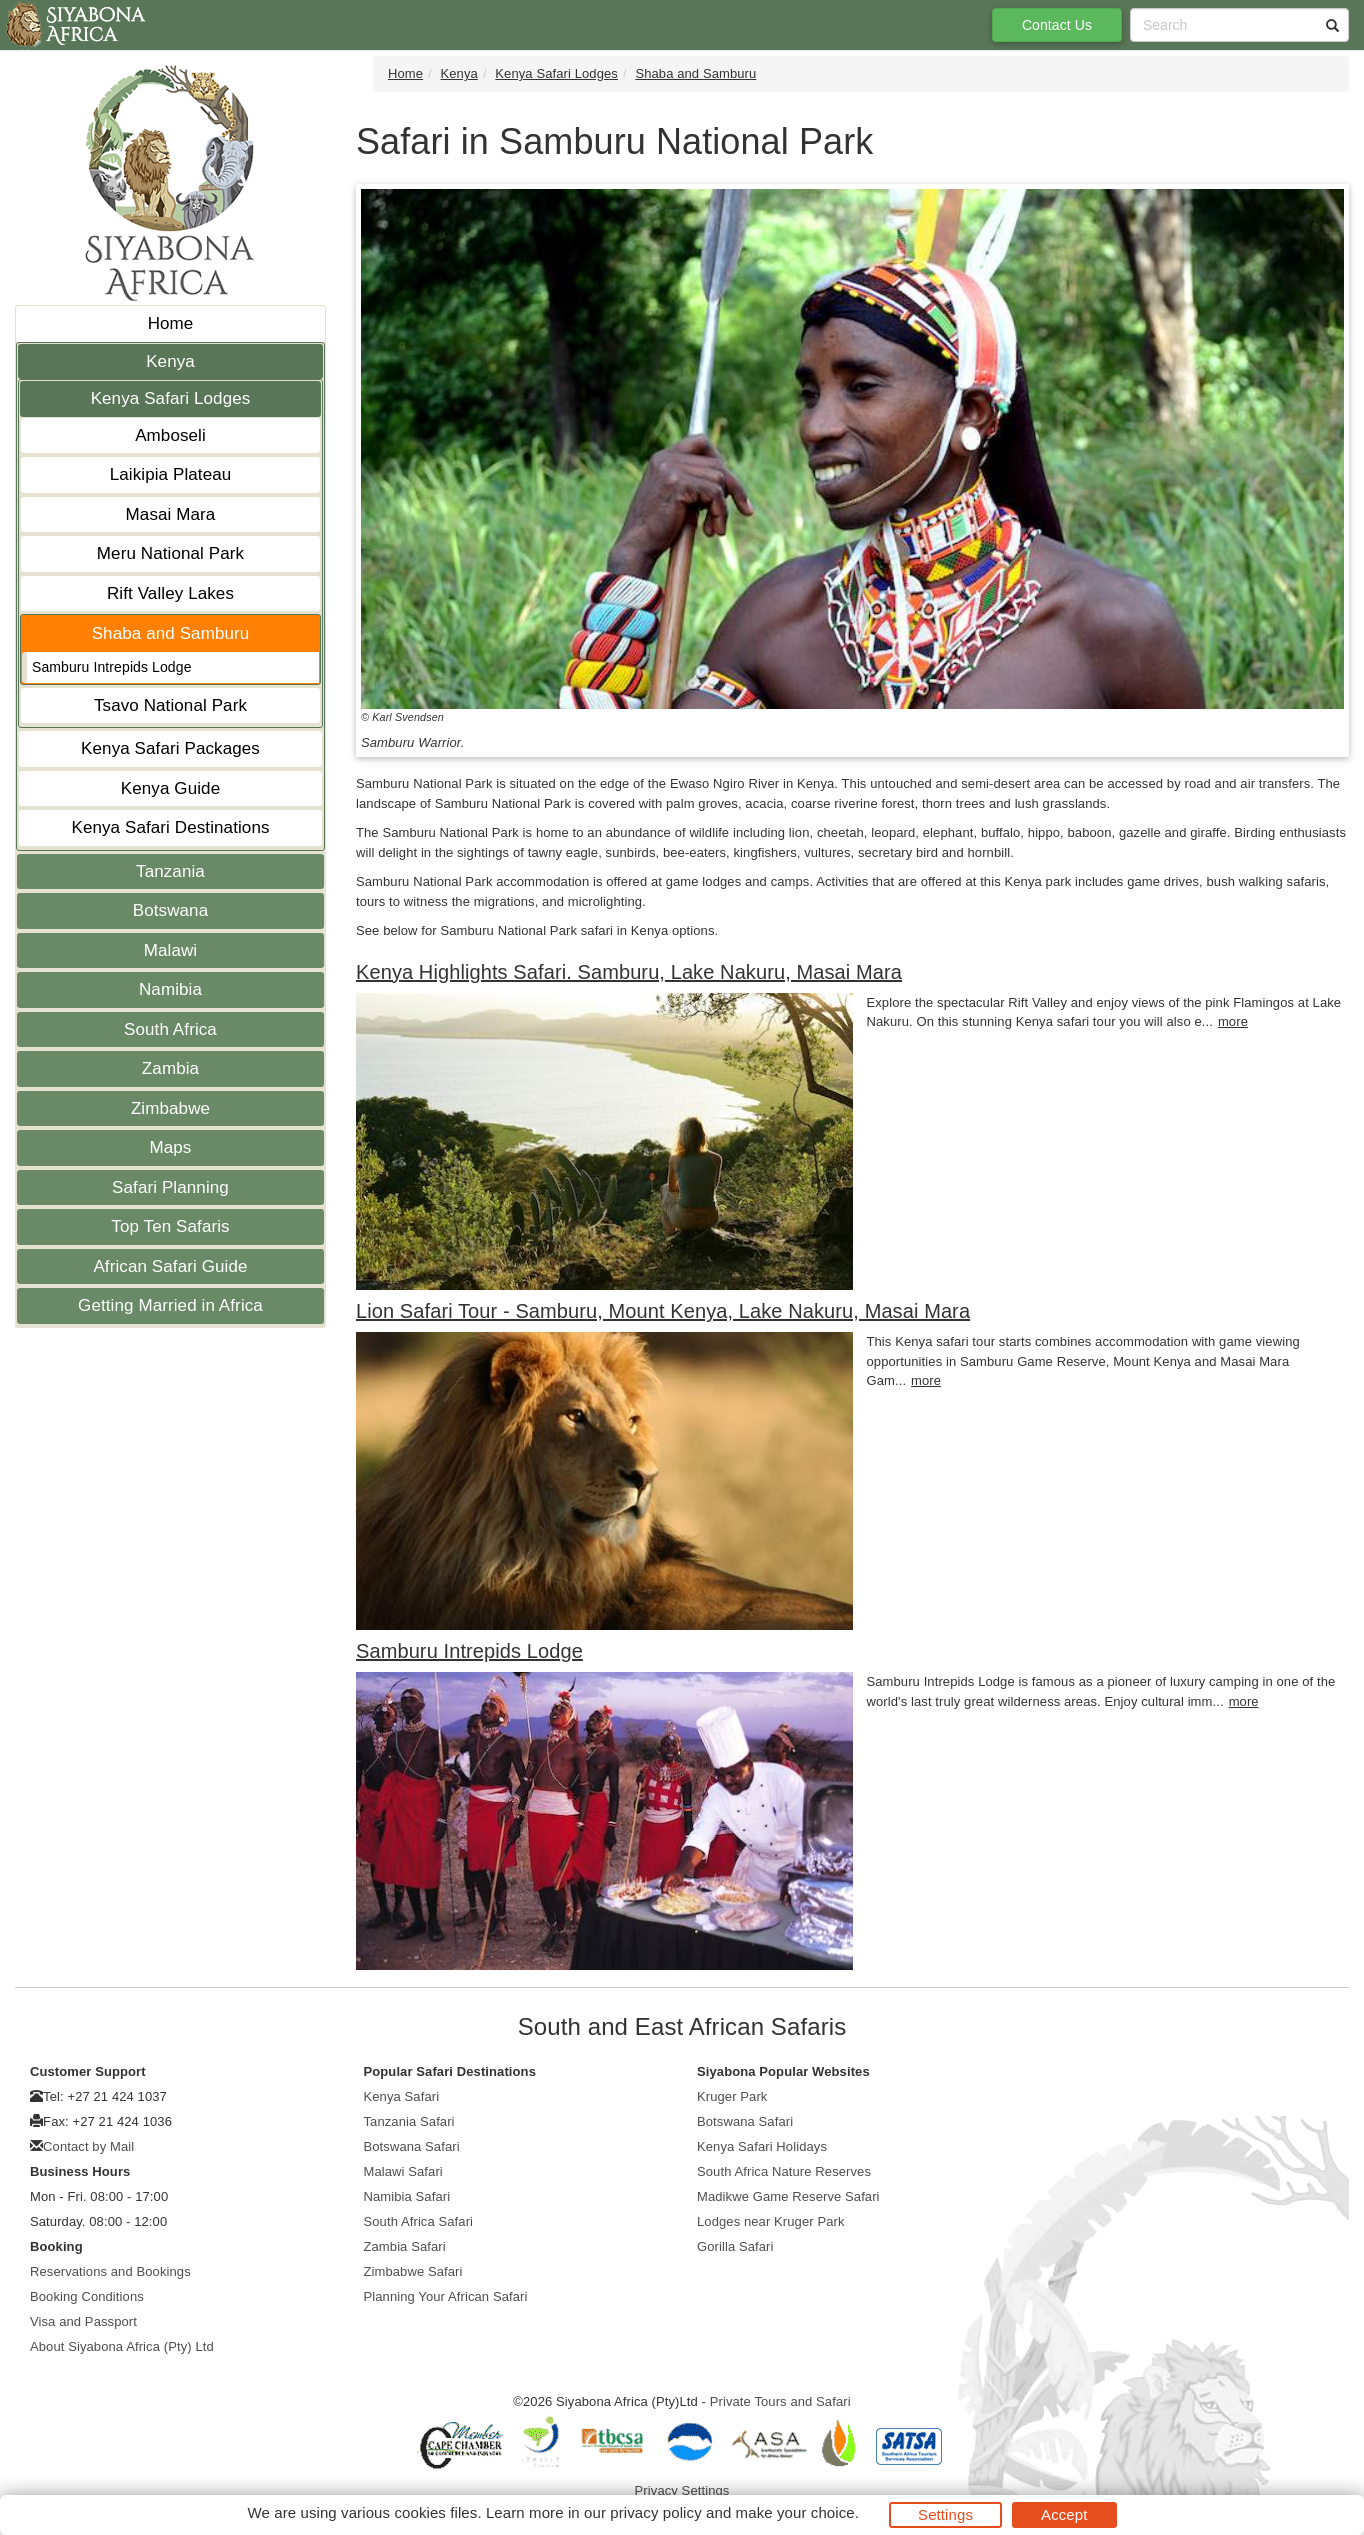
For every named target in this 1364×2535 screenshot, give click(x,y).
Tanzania (170, 871)
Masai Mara (171, 514)
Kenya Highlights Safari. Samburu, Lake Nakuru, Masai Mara (629, 972)
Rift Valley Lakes (170, 593)
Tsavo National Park (170, 705)
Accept (1064, 2514)
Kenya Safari (402, 2096)
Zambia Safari (405, 2246)
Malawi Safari (403, 2171)
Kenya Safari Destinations (170, 827)
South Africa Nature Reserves (784, 2171)
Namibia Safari (407, 2196)
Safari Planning (170, 1187)
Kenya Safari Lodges (171, 398)
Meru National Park (170, 553)
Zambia (170, 1068)
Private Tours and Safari (780, 2401)
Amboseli (170, 435)
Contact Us (1057, 25)
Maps (171, 1147)
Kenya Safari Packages (170, 748)
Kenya (170, 361)
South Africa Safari (419, 2221)
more (1233, 1021)
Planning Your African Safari (446, 2296)
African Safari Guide (170, 1266)
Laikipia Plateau (171, 474)
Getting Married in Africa (170, 1305)
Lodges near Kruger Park (771, 2221)
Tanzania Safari (409, 2121)
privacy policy (655, 2512)
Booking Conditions (87, 2296)
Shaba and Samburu (171, 633)
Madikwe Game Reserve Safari (788, 2196)
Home (171, 323)
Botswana (170, 910)
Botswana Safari (412, 2146)
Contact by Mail (88, 2146)
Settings (945, 2514)
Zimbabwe (170, 1108)
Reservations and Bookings (110, 2271)
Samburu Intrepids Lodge (112, 667)
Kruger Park (732, 2096)
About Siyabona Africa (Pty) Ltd (122, 2346)
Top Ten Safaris (170, 1226)
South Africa (170, 1029)
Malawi (171, 950)
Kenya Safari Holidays (762, 2146)
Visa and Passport (83, 2321)
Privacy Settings (682, 2490)
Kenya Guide (170, 788)
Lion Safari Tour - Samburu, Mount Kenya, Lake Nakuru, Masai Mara (663, 1311)
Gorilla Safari (735, 2246)
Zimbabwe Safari (413, 2271)
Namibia (170, 989)
